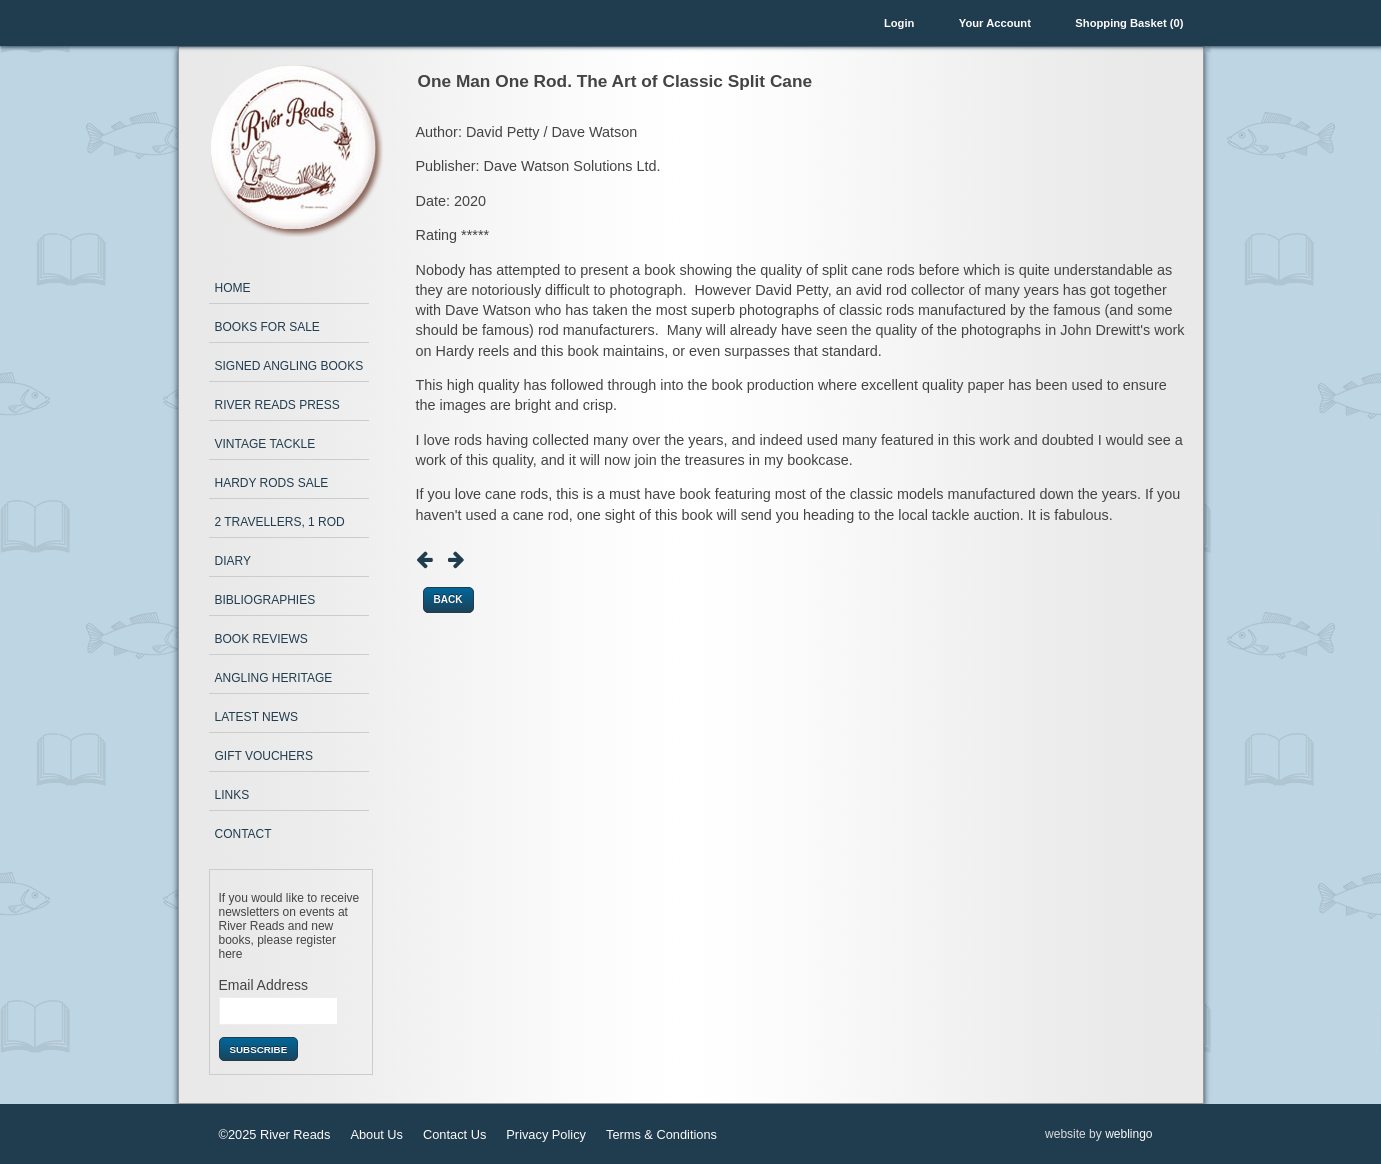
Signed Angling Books (289, 366)
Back (448, 599)
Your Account (995, 23)
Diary (233, 561)
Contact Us (454, 1134)
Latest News (257, 717)
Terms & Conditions (661, 1134)
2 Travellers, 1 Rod (280, 522)
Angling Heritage (274, 678)
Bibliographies (265, 600)
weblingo (1128, 1134)
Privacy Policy (546, 1134)
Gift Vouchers (264, 756)
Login (899, 23)
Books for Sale (267, 327)
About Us (376, 1134)
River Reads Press (277, 405)
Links (232, 795)
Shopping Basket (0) (1129, 23)
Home (233, 288)
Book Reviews (261, 639)
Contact (243, 834)
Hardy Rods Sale (272, 483)
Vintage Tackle (265, 444)
